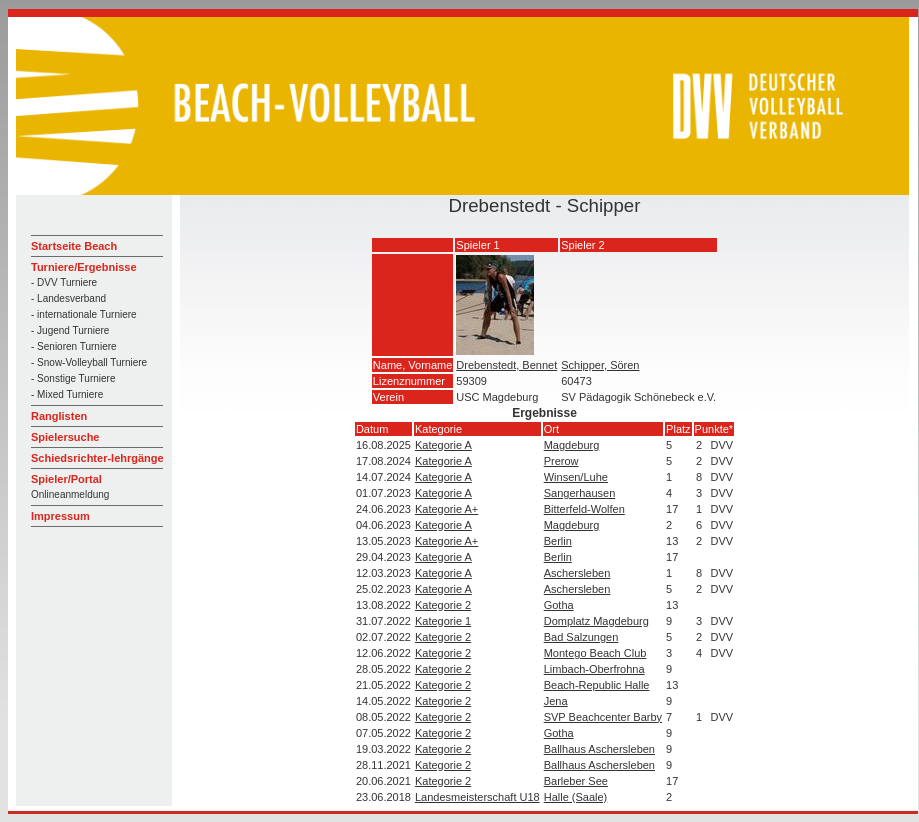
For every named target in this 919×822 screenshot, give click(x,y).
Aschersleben (577, 573)
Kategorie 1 (443, 621)
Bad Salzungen (581, 637)
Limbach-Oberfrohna (594, 669)
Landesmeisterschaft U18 (477, 797)
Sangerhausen (580, 493)
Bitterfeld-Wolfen (584, 509)
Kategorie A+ (446, 509)
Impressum (60, 516)
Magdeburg (572, 445)
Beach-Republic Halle (597, 685)
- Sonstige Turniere (73, 378)
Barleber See (576, 781)
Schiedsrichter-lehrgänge (97, 458)
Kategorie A (443, 445)
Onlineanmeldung (70, 494)
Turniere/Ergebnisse (84, 267)
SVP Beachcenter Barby (603, 717)
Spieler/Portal (66, 479)
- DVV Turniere (64, 282)
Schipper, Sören (600, 365)
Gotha (559, 605)
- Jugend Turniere (70, 330)
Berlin (558, 541)
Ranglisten (59, 416)
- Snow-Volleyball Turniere (89, 362)
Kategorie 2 (443, 605)
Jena (556, 701)
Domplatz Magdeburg (596, 621)
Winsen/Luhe (576, 477)
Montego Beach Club (595, 653)
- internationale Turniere (84, 314)
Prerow (561, 461)
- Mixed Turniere (67, 394)
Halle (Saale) (576, 797)
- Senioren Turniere (74, 346)
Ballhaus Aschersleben (599, 749)
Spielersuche (65, 437)
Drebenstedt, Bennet (506, 365)
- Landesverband (68, 298)
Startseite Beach (74, 246)
